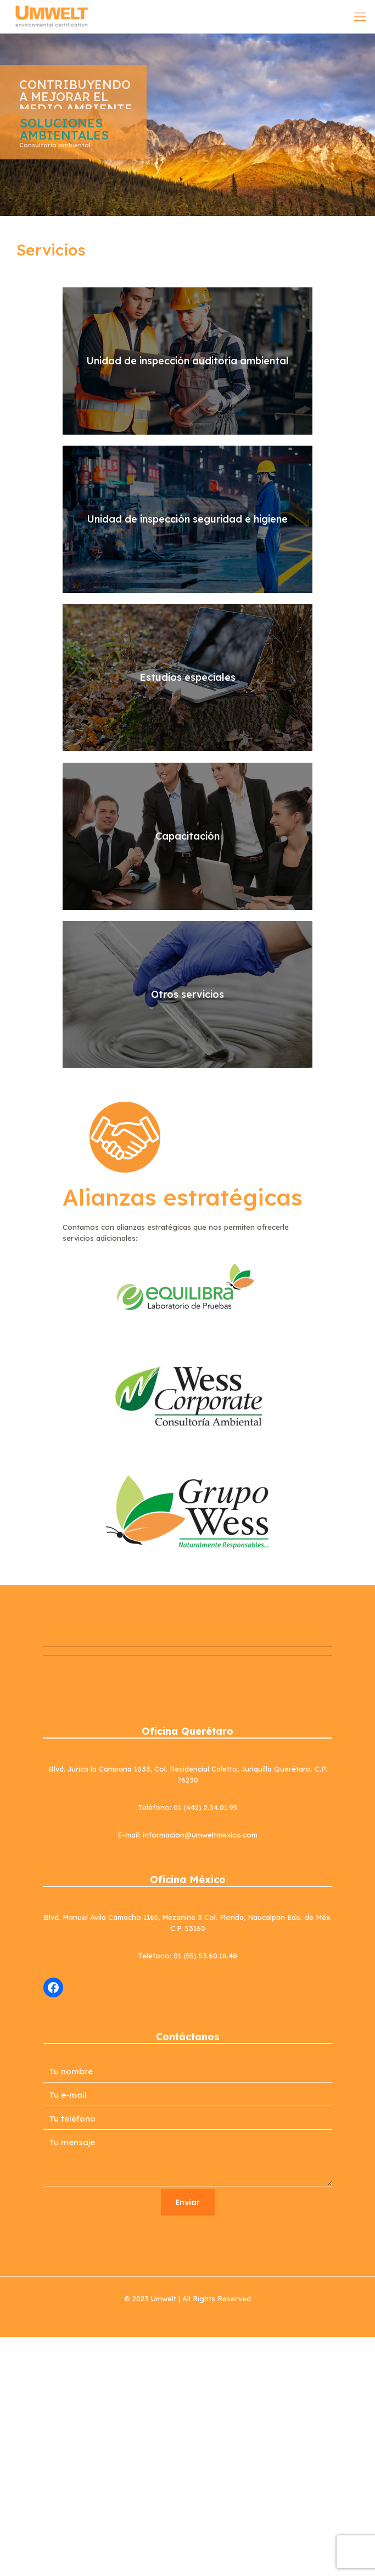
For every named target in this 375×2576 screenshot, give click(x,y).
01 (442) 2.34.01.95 (205, 1807)
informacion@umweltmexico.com (200, 1834)
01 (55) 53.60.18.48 (205, 1955)
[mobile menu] (360, 16)
